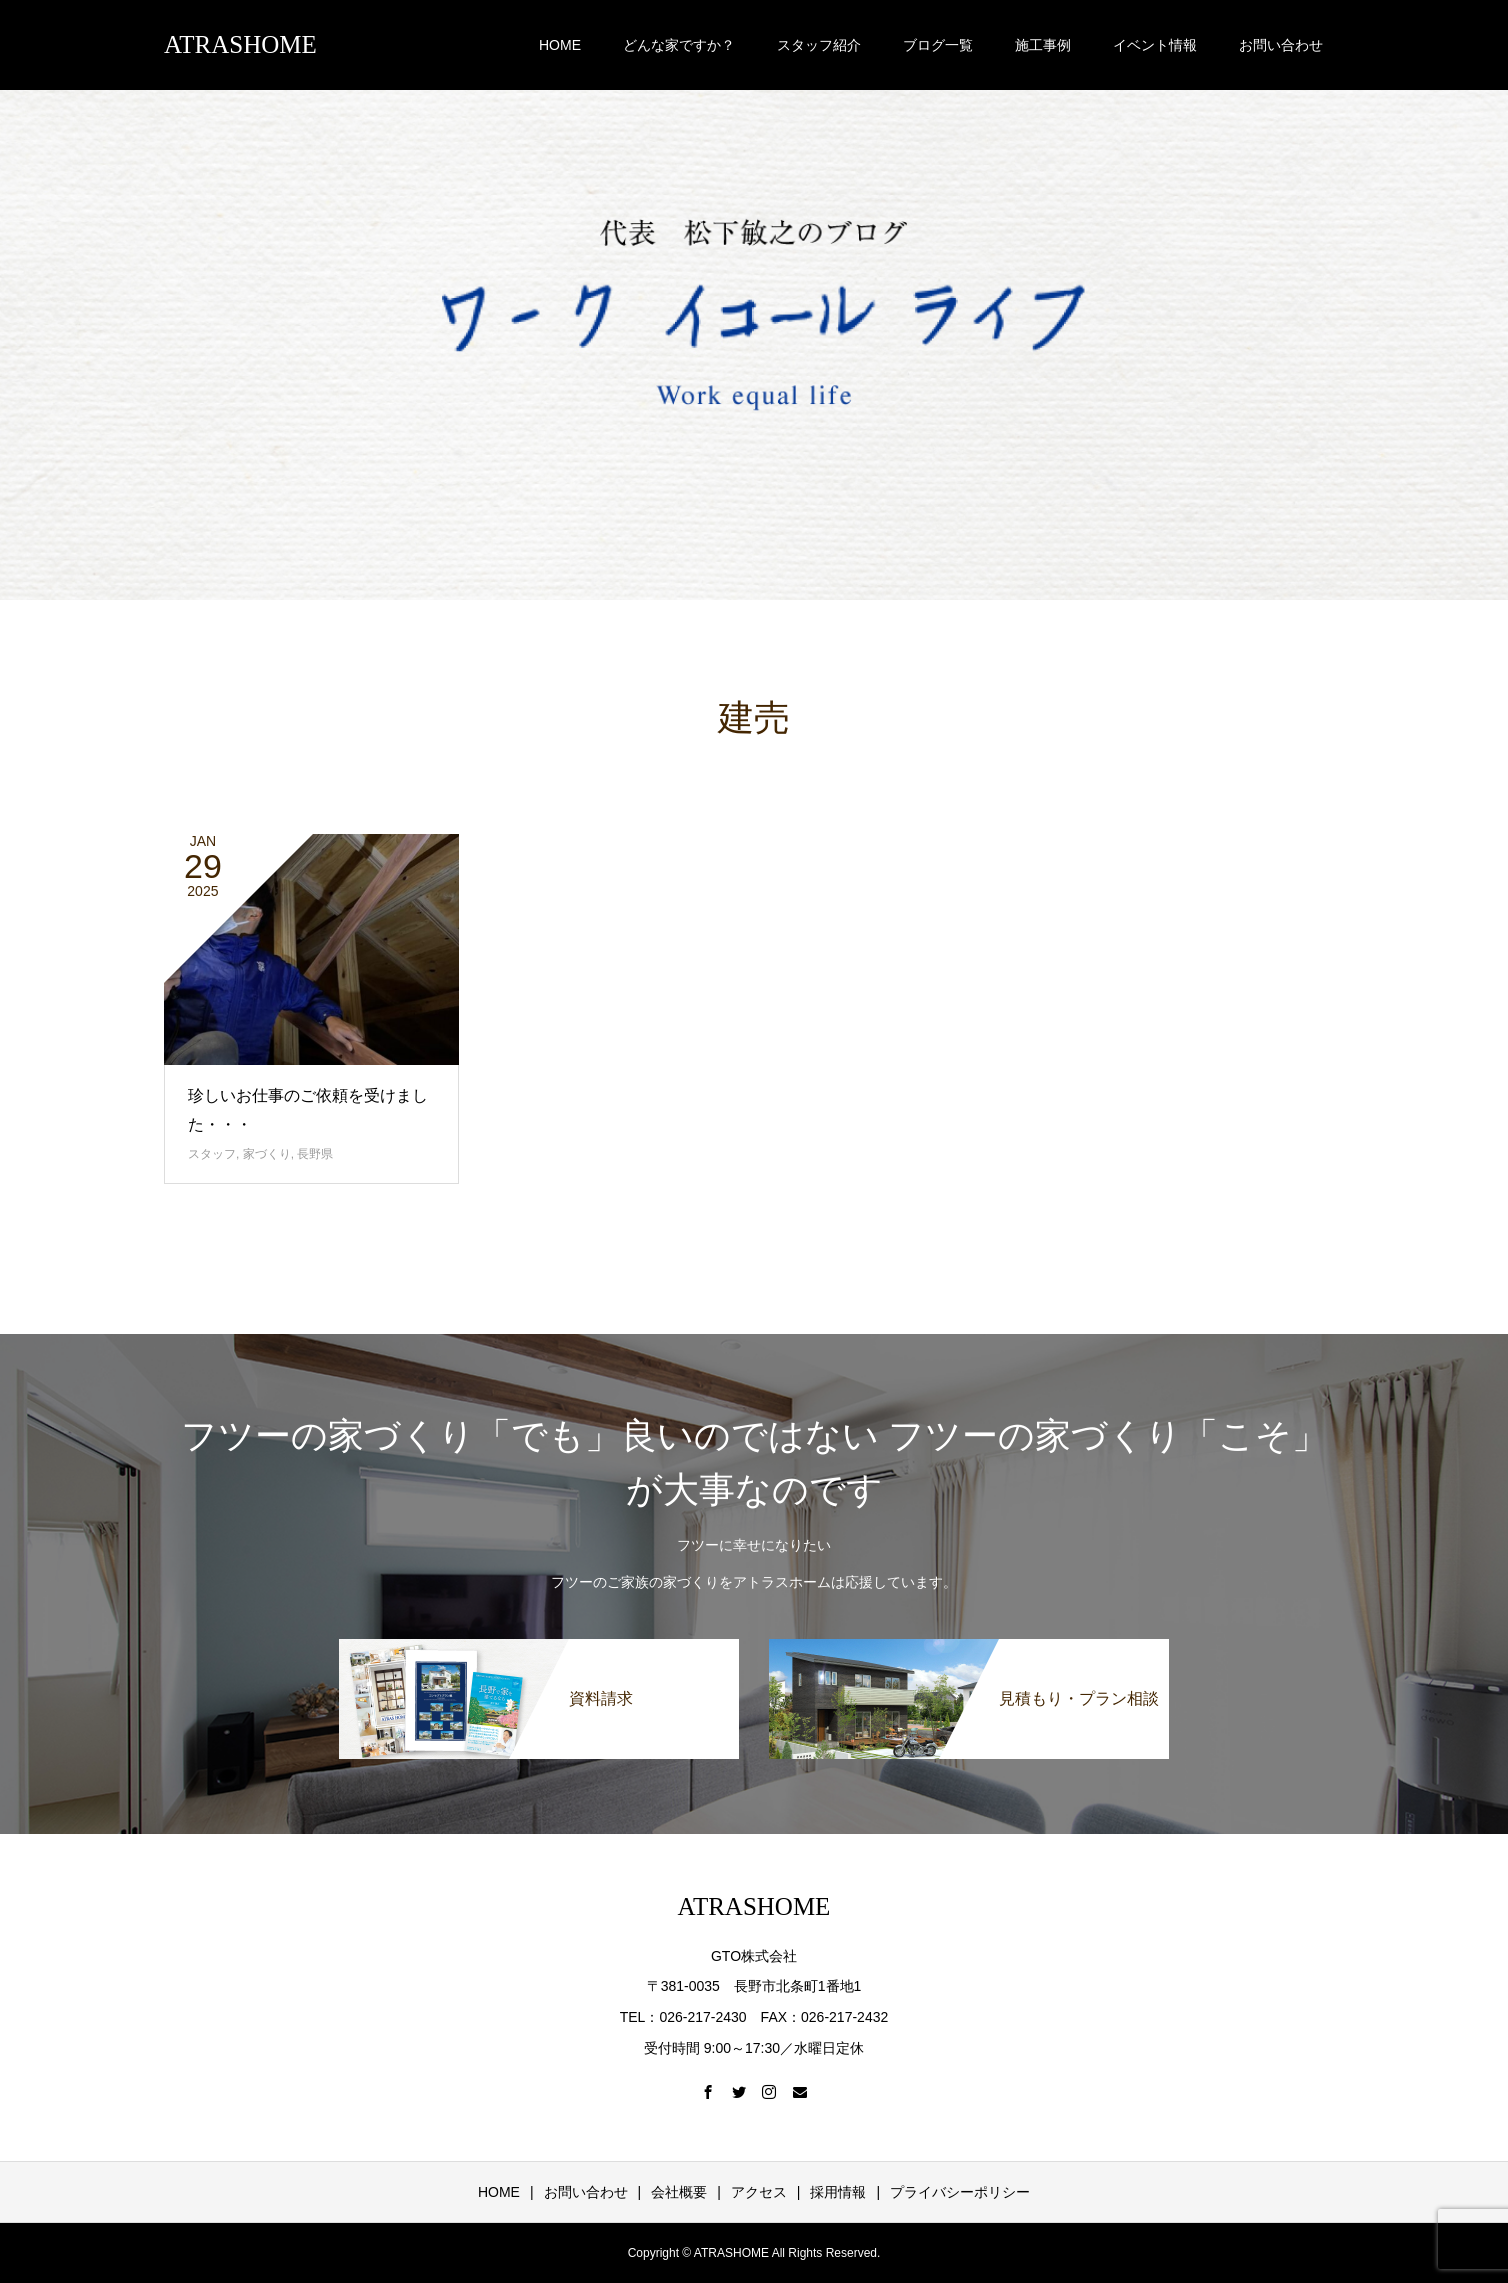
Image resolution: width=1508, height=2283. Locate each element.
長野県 (315, 1154)
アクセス (759, 2192)
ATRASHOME (240, 44)
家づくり (267, 1154)
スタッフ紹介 (819, 45)
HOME (560, 45)
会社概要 (679, 2192)
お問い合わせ (1281, 45)
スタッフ (212, 1154)
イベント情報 (1155, 45)
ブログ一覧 (938, 45)
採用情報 (838, 2192)
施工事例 (1043, 45)
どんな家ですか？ (679, 45)
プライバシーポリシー (960, 2192)
